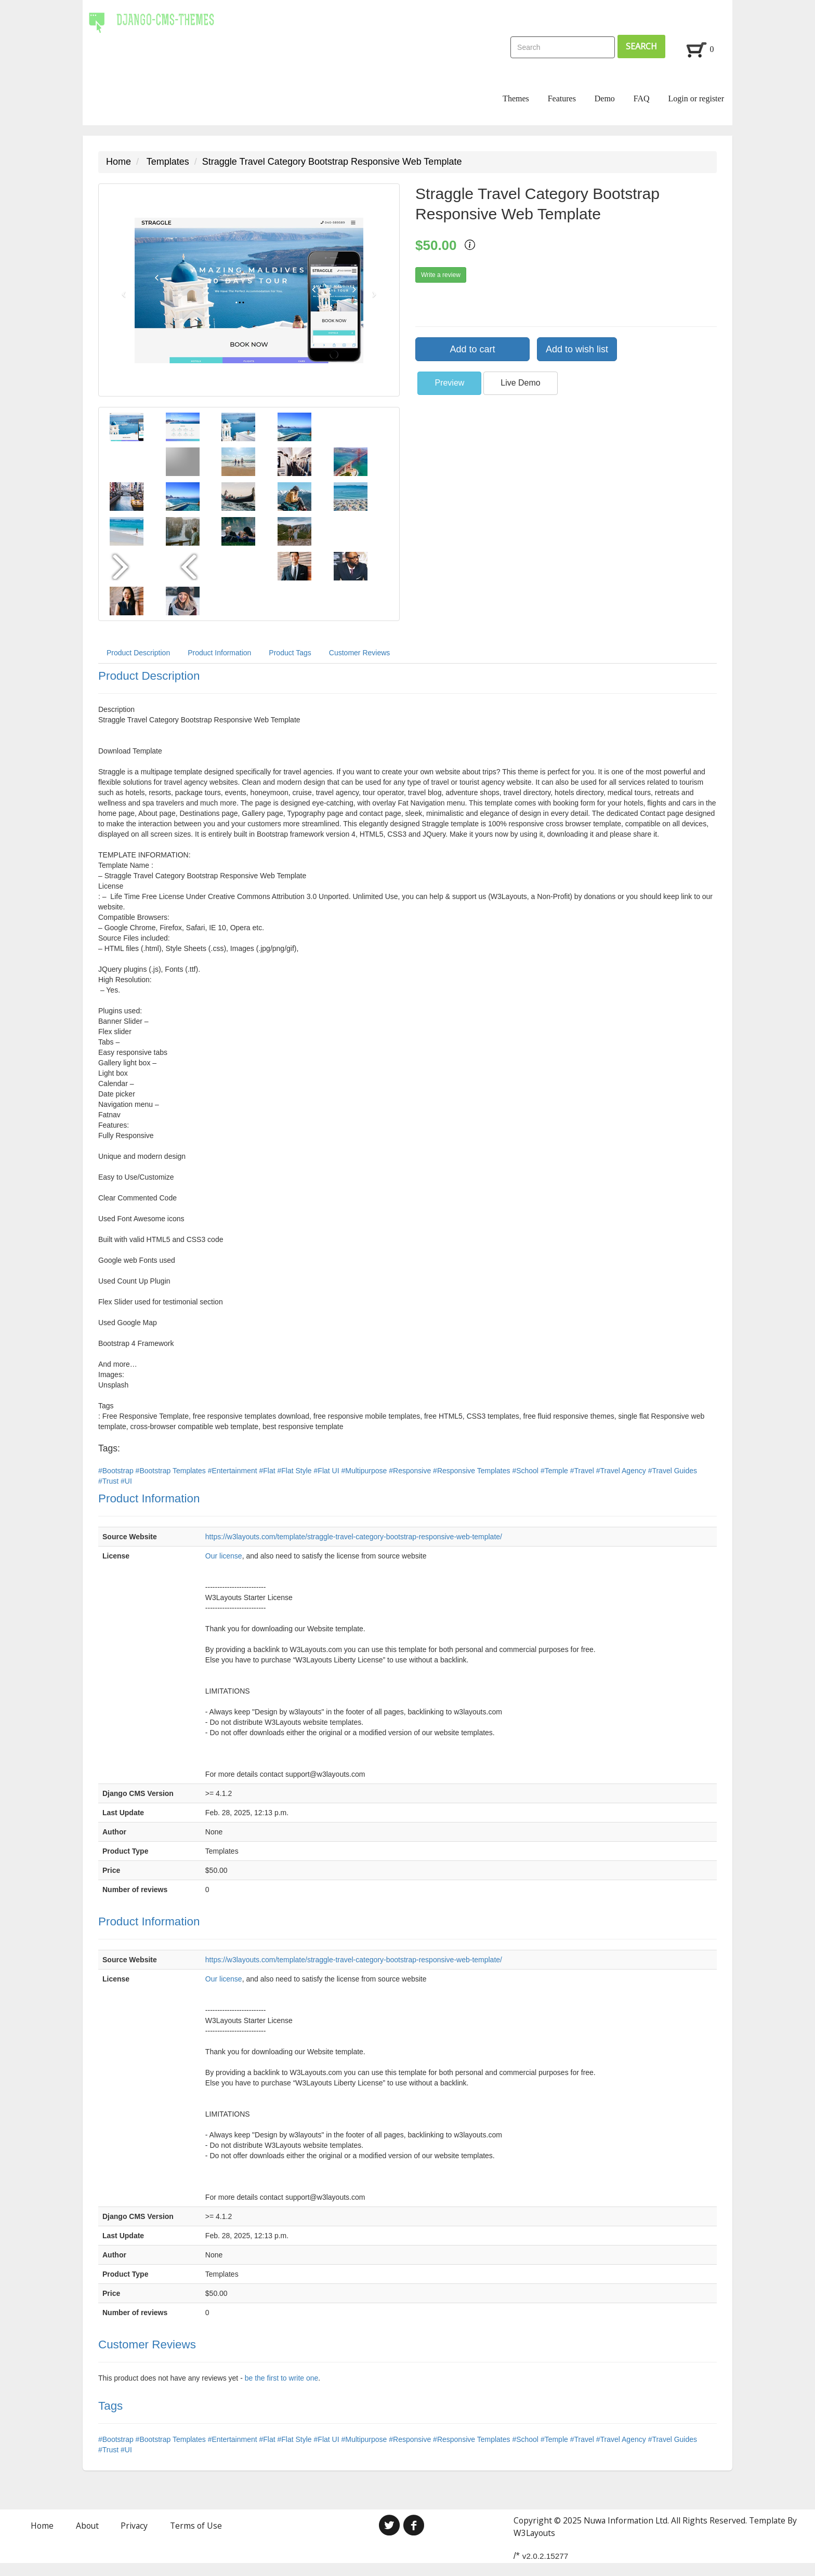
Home (118, 161)
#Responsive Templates (472, 1471)
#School (526, 1471)
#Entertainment (233, 1471)
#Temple (555, 1471)
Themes (516, 98)
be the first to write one (282, 2378)
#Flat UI (327, 1471)
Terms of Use (196, 2525)
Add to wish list (577, 349)
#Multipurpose (365, 1471)
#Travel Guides (672, 1471)
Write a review (441, 275)
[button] (121, 290)
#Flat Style (296, 1471)
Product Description (138, 653)
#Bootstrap (117, 1471)
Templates (168, 161)
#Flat (268, 1471)
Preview (449, 382)
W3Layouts (534, 2533)
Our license (223, 1556)
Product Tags (290, 653)
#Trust (109, 1481)
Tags (110, 2405)
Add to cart (472, 349)
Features (562, 98)
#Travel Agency (622, 1471)
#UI (126, 1481)
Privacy (134, 2525)
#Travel (583, 1471)
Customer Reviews (359, 653)
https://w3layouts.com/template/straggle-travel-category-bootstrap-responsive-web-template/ (353, 1537)
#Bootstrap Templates (172, 1471)
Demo (605, 98)
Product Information (219, 653)
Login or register (696, 98)
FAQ (642, 98)
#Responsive (411, 1471)
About (87, 2525)
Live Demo (520, 382)
